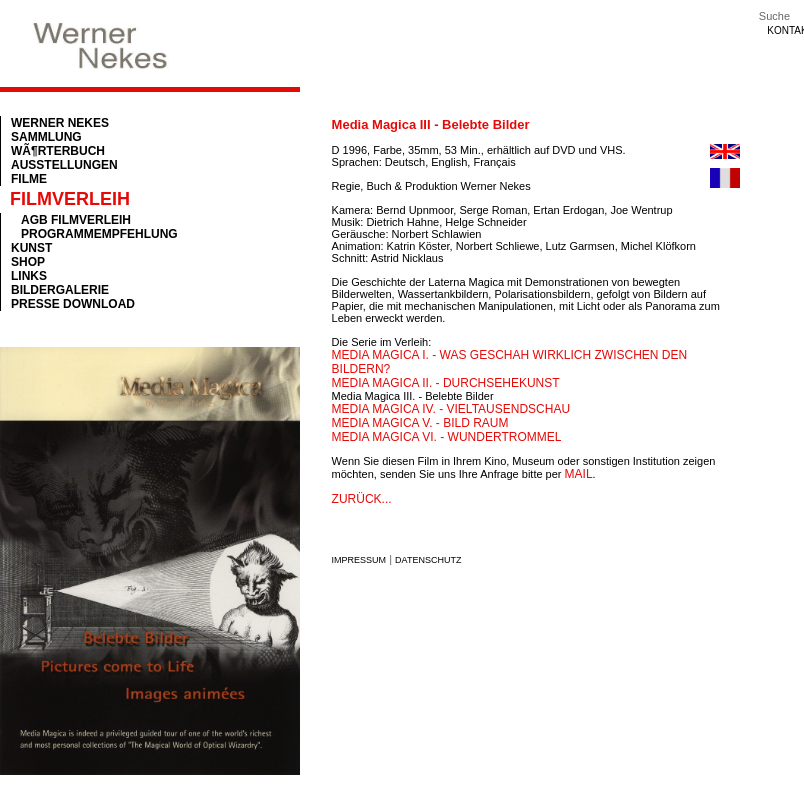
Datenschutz (428, 560)
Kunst (31, 248)
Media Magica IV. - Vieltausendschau (451, 409)
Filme (29, 179)
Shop (28, 262)
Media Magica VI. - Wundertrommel (447, 437)
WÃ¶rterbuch (58, 151)
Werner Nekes (60, 123)
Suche (774, 16)
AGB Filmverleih (76, 220)
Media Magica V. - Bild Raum (420, 423)
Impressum (359, 560)
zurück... (362, 499)
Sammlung (46, 137)
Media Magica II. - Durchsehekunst (446, 383)
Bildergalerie (60, 290)
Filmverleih (70, 199)
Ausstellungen (64, 165)
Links (29, 276)
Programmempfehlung (99, 234)
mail (579, 474)
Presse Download (73, 304)
